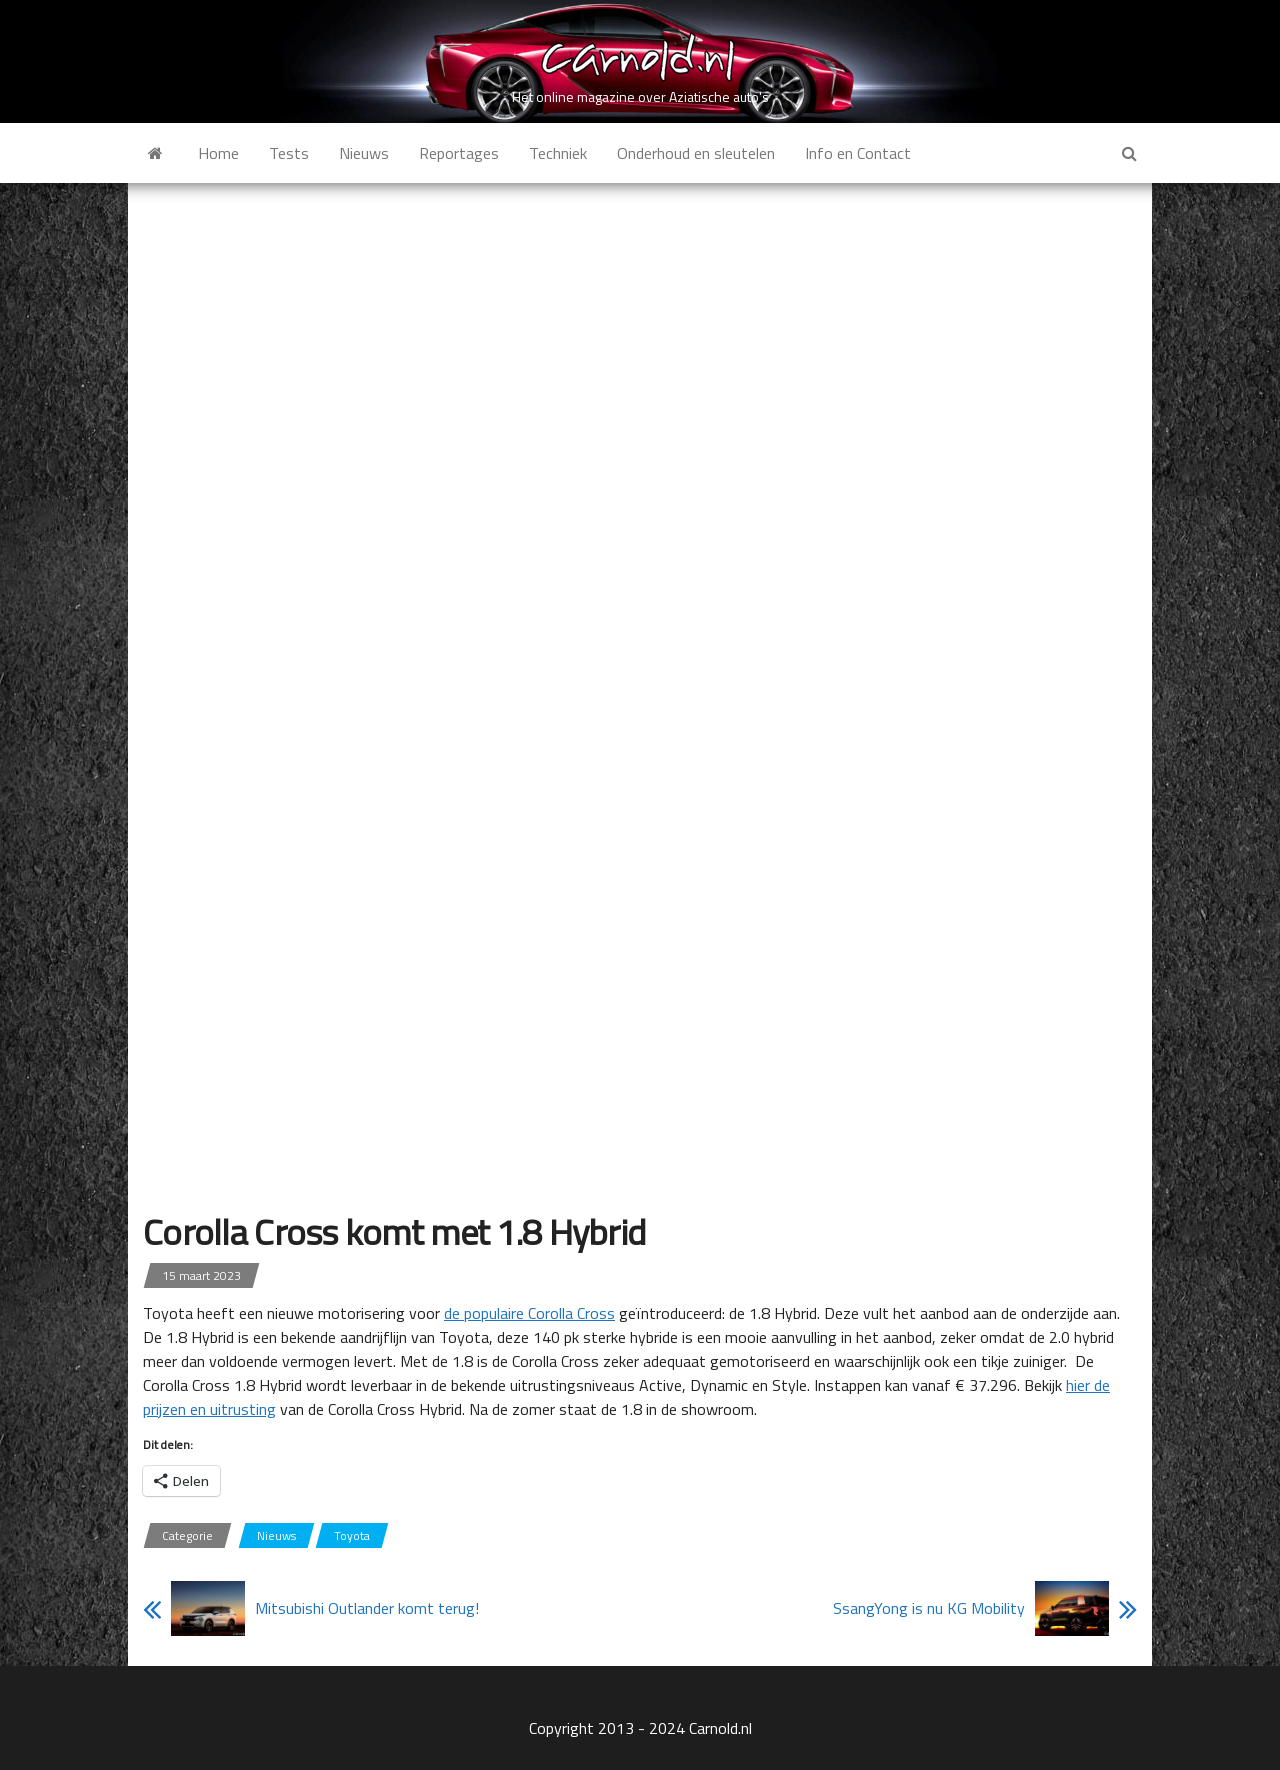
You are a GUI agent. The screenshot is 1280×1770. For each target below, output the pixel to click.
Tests (289, 153)
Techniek (558, 153)
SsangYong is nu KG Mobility (929, 1608)
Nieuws (364, 153)
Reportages (459, 153)
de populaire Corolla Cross (529, 1313)
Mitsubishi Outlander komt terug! (367, 1608)
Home (218, 153)
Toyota (352, 1535)
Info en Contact (858, 153)
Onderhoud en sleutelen (696, 153)
